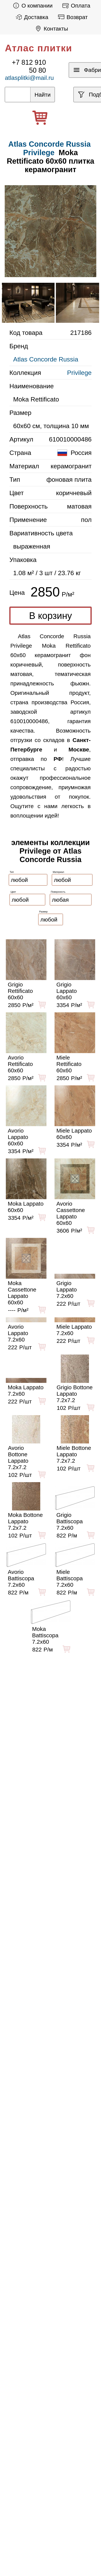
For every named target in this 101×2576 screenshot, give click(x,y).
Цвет (13, 891)
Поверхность (58, 891)
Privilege (39, 152)
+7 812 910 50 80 (29, 66)
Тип (12, 872)
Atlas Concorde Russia (45, 359)
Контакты (50, 28)
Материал (58, 872)
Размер (43, 911)
